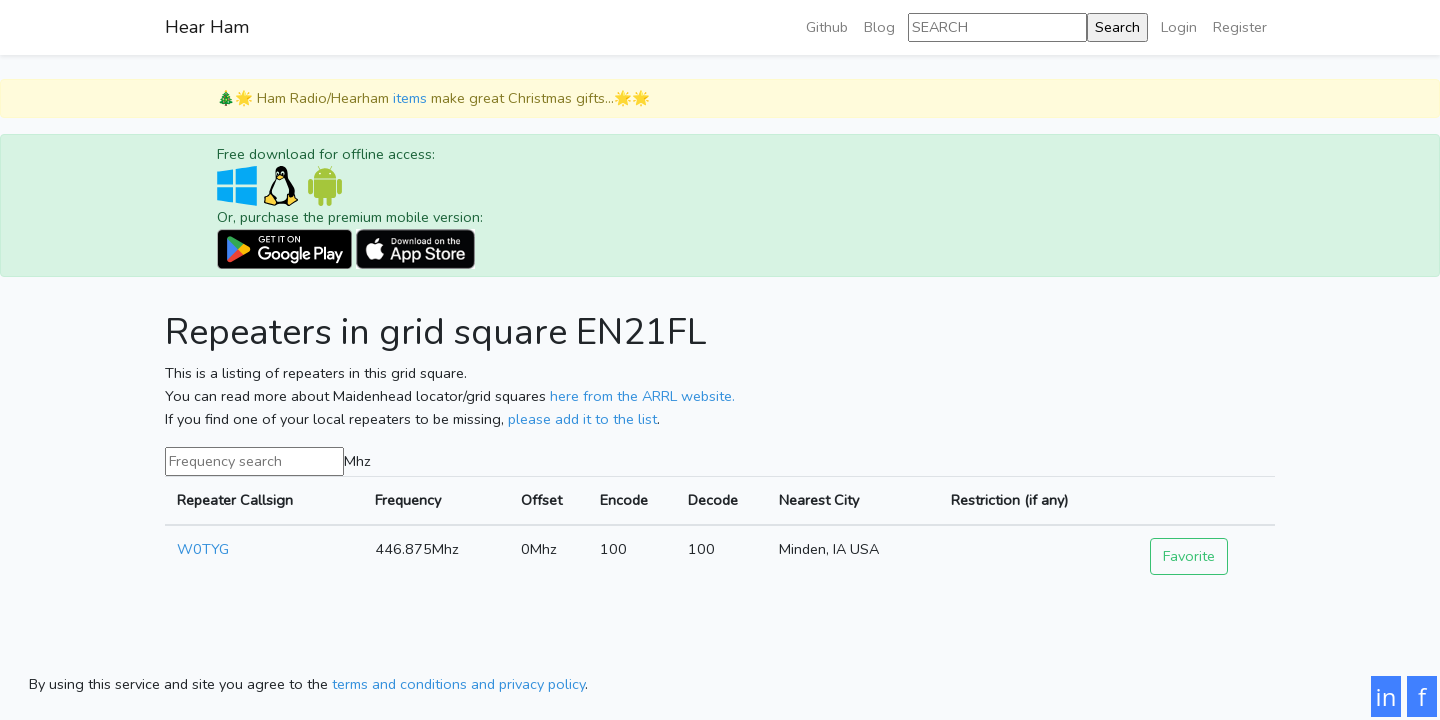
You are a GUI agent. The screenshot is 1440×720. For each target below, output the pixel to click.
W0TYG (203, 549)
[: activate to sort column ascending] (1206, 501)
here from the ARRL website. (642, 396)
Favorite (1189, 556)
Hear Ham (207, 27)
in (1386, 696)
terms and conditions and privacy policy (458, 684)
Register (1240, 27)
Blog (879, 27)
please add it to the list (582, 419)
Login (1179, 27)
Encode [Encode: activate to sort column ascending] (624, 500)
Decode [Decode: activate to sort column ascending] (713, 500)
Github (827, 27)
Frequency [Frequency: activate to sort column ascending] (408, 500)
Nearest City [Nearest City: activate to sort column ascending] (819, 500)
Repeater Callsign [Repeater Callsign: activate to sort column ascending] (235, 500)
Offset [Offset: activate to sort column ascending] (541, 500)
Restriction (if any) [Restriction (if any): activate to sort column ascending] (1009, 500)
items (410, 98)
